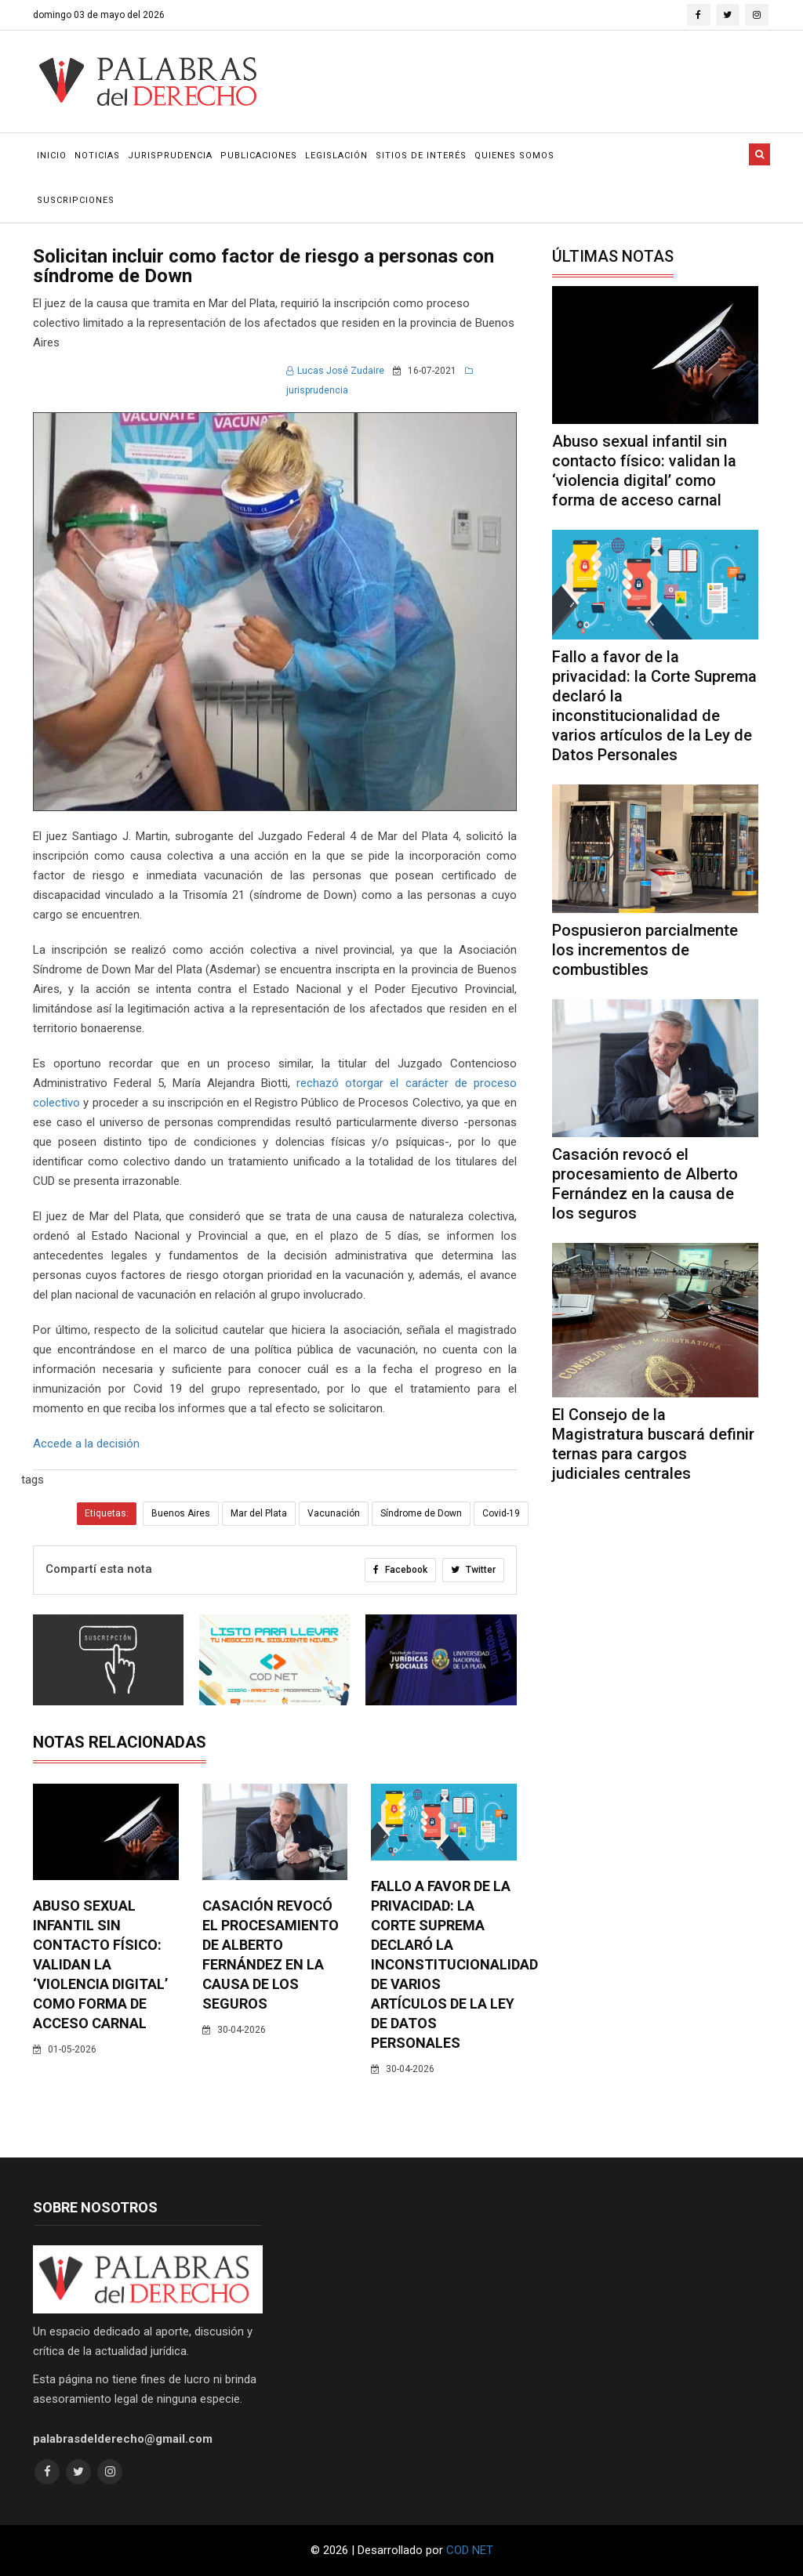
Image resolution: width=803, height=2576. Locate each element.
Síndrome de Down (421, 1513)
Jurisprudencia (170, 155)
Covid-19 (501, 1513)
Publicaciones (258, 155)
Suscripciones (75, 200)
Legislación (336, 155)
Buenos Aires (180, 1513)
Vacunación (333, 1513)
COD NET (469, 2550)
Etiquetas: (107, 1513)
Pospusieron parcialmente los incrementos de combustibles (645, 950)
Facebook (400, 1569)
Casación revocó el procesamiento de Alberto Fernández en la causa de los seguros (645, 1184)
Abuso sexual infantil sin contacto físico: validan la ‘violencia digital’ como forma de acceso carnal (100, 1964)
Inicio (52, 155)
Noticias (97, 155)
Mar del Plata (259, 1513)
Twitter (473, 1569)
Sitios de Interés (421, 155)
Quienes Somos (514, 155)
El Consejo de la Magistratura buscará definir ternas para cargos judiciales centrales (653, 1444)
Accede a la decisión (86, 1444)
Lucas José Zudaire (335, 370)
